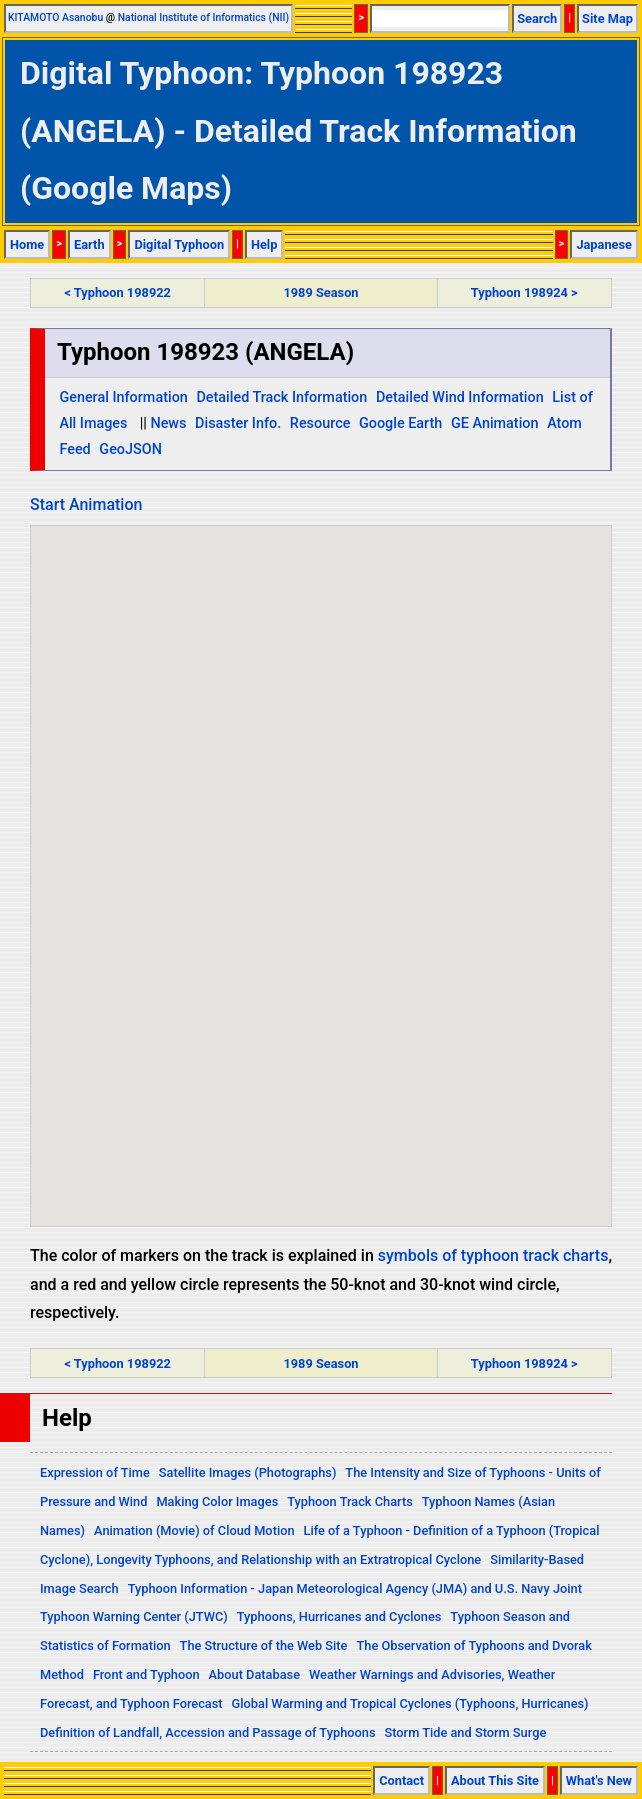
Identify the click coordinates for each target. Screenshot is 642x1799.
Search (537, 18)
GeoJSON (130, 449)
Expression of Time (95, 1472)
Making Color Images (217, 1501)
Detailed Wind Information (460, 397)
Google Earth (400, 423)
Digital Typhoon (179, 244)
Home (27, 244)
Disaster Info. (238, 423)
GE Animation (495, 423)
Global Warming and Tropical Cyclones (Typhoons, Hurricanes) (410, 1703)
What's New (599, 1780)
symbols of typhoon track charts (493, 1255)
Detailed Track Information (281, 397)
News (168, 423)
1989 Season (320, 292)
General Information (123, 397)
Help (264, 244)
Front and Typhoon (146, 1674)
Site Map (607, 18)
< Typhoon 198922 (117, 292)
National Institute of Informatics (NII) (203, 17)
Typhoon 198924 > (524, 292)
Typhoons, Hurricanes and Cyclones (339, 1616)
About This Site (495, 1780)
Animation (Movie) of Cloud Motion (194, 1530)
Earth (89, 244)
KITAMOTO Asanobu (55, 17)
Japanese (604, 244)
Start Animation (86, 504)
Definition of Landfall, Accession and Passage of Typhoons (208, 1732)
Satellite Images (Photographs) (248, 1472)
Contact (401, 1780)
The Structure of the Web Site (264, 1645)
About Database (254, 1674)
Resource (320, 423)
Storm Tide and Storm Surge (465, 1732)
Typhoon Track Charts (350, 1501)
